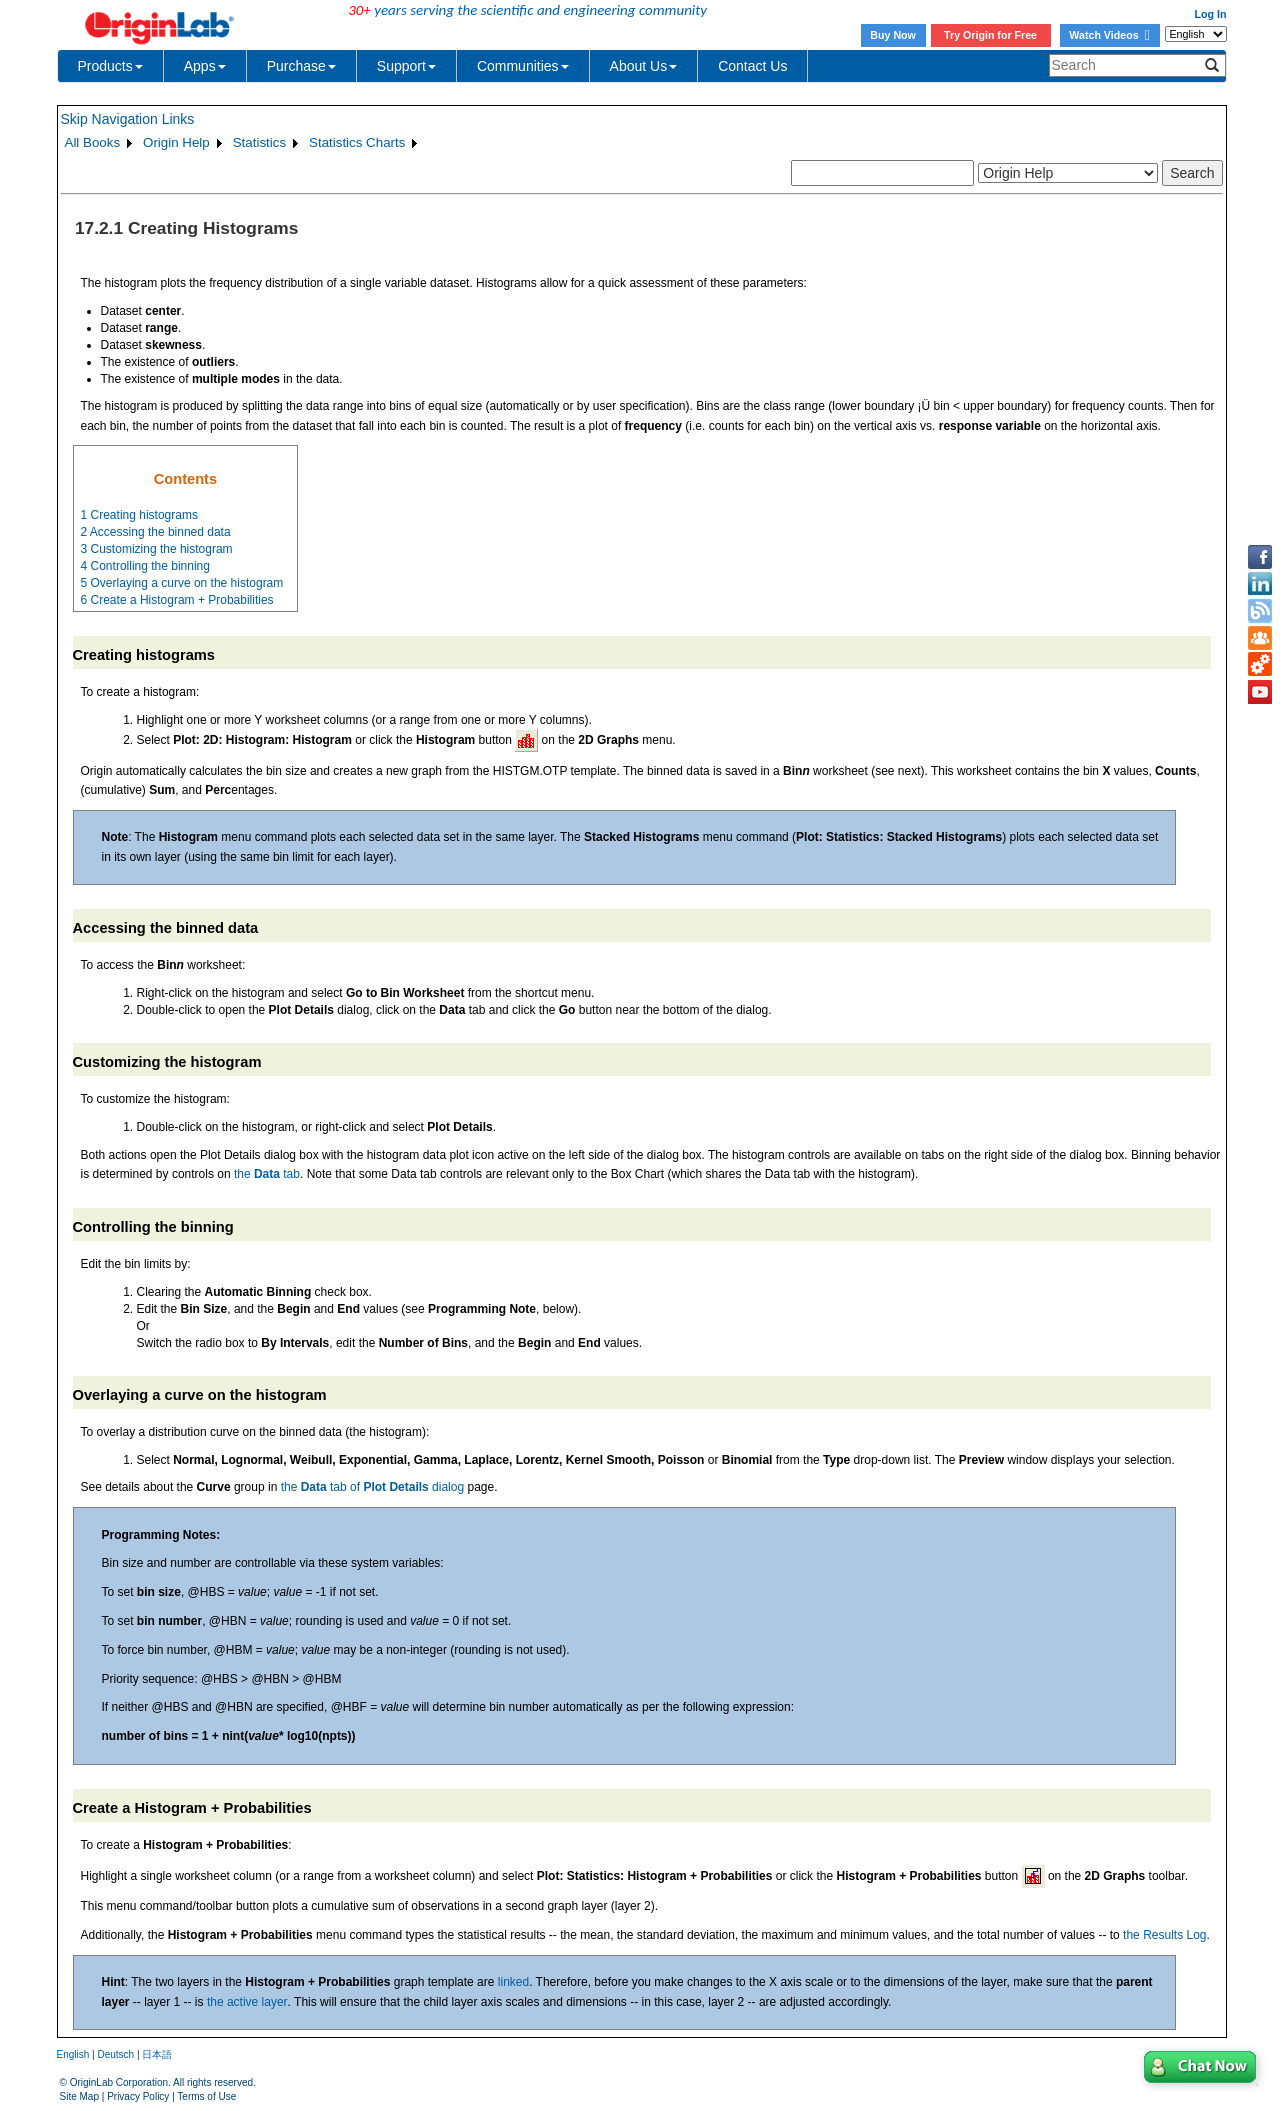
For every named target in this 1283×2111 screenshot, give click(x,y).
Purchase (301, 66)
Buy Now (893, 35)
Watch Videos (1109, 35)
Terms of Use (206, 2096)
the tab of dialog (372, 1487)
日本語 (157, 2054)
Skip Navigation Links (128, 119)
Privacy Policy (138, 2096)
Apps (205, 66)
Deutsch (115, 2054)
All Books (93, 142)
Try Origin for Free (990, 35)
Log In (1211, 14)
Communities (523, 66)
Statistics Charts (357, 142)
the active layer (247, 2002)
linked (513, 1982)
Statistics (259, 142)
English (73, 2054)
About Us (644, 66)
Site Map (79, 2096)
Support (406, 66)
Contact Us (752, 66)
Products (110, 66)
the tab (267, 1174)
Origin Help (176, 142)
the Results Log (1164, 1935)
